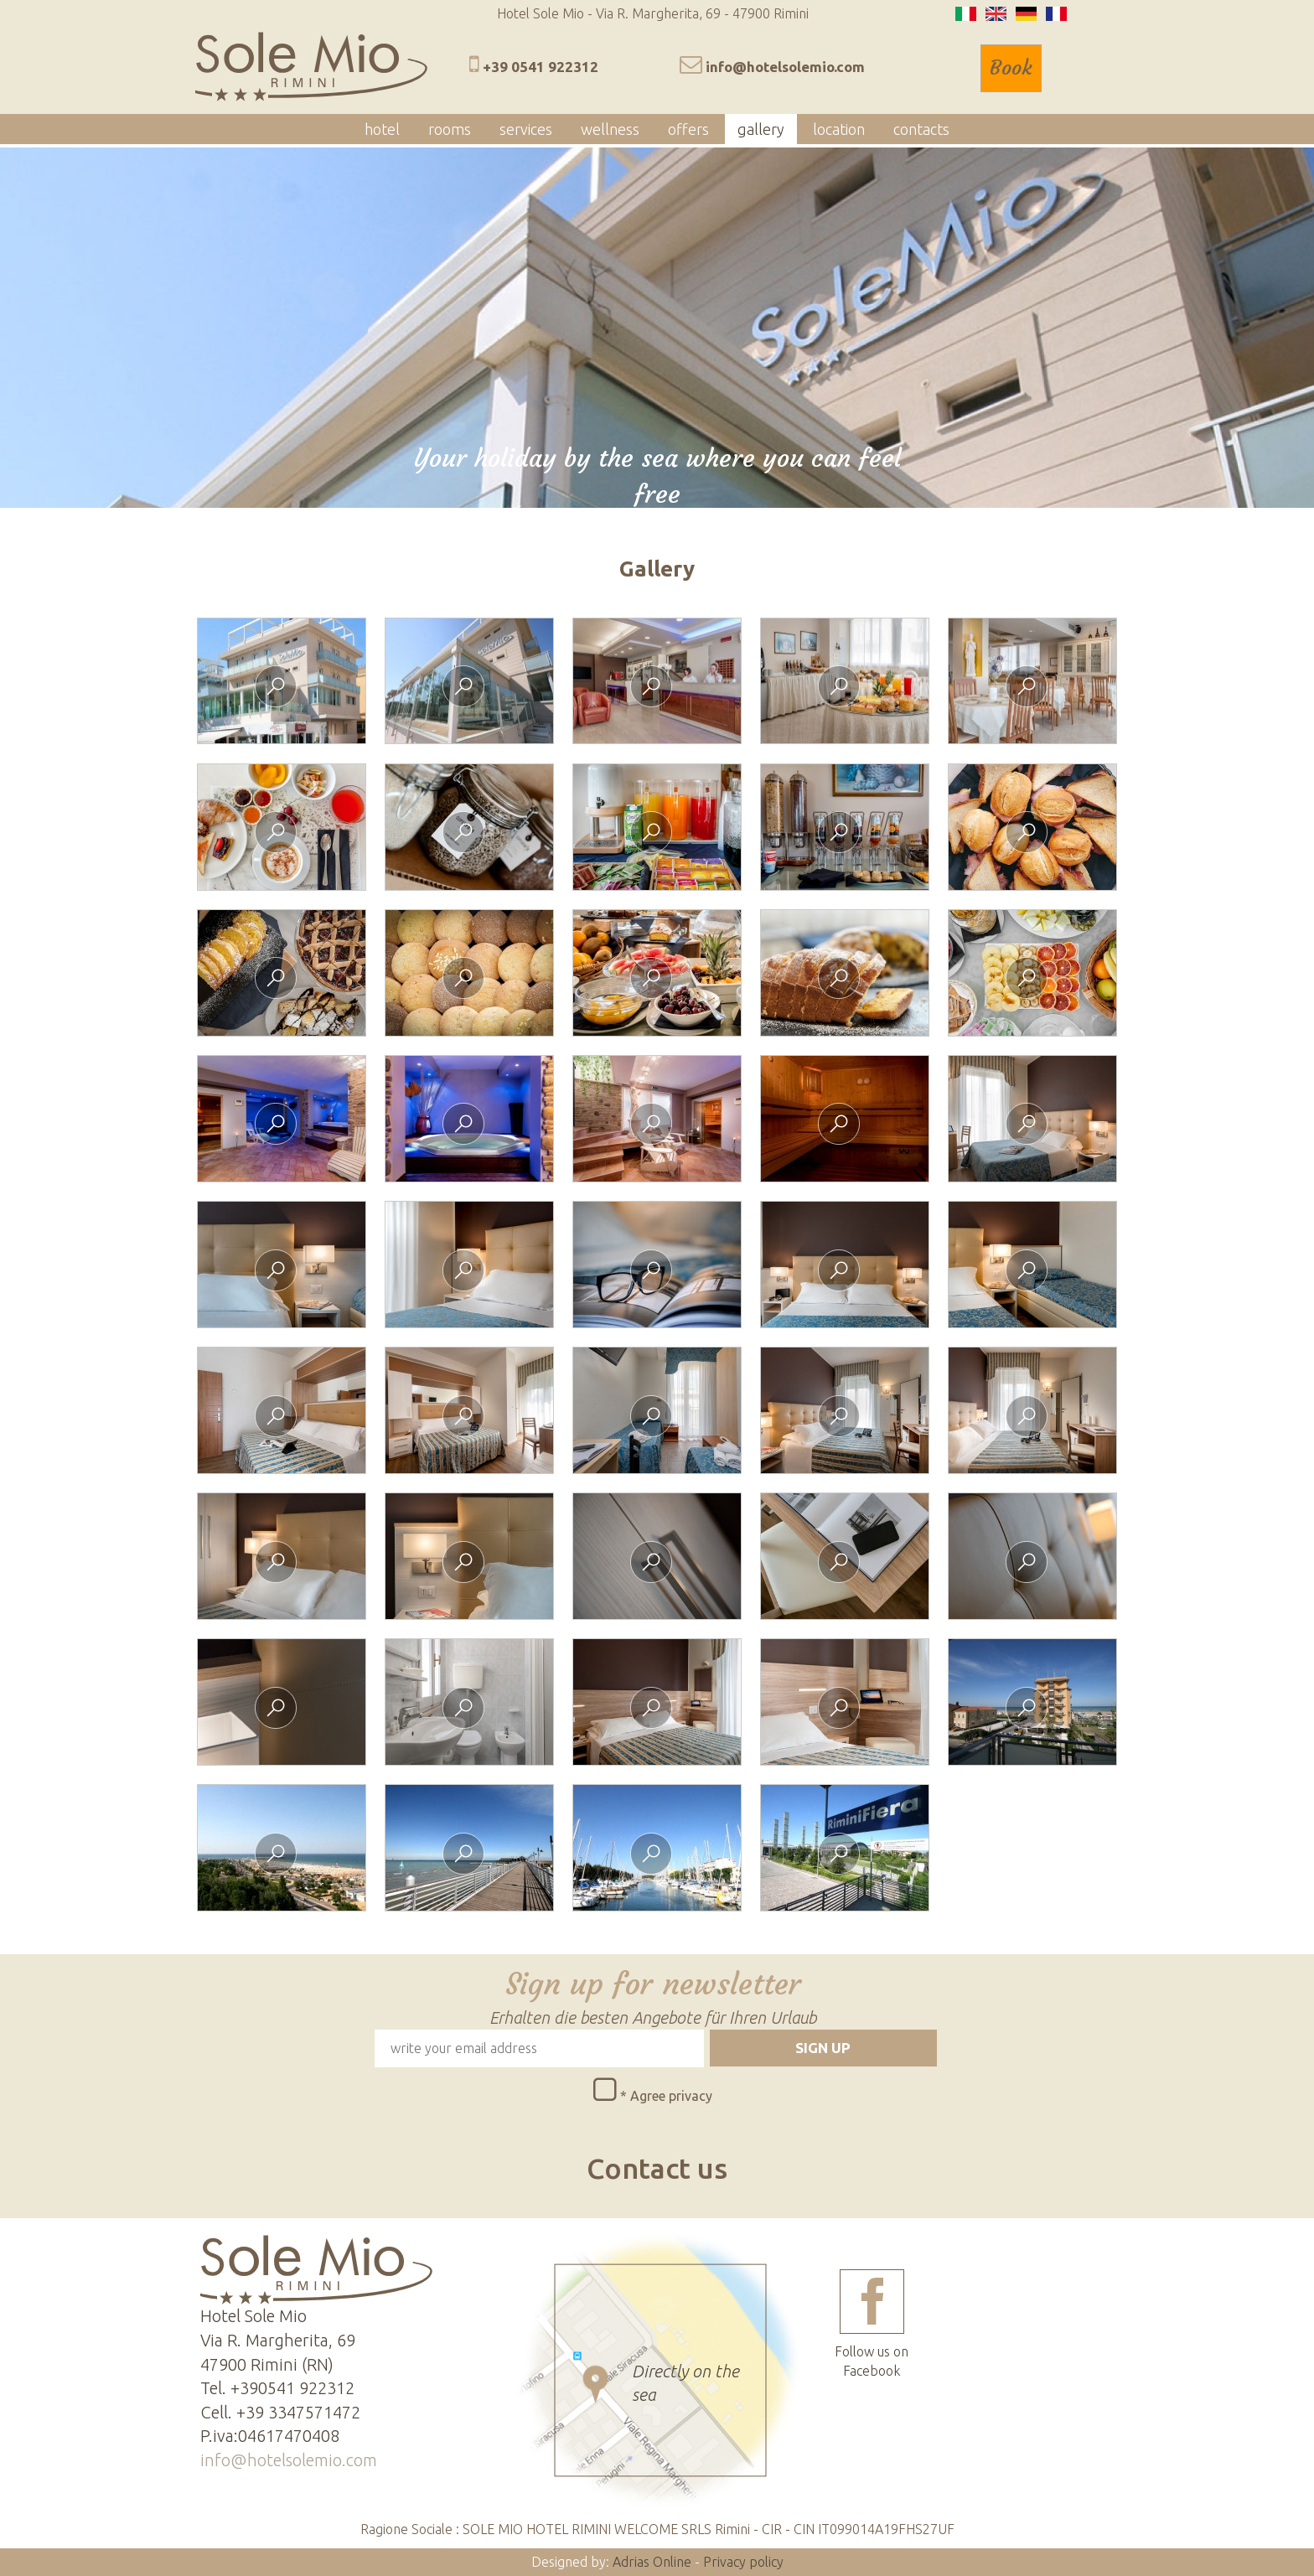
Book (1011, 67)
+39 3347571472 (298, 2412)
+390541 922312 (292, 2388)
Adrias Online (652, 2561)
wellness (610, 129)
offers (688, 129)
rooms (449, 129)
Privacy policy (743, 2561)
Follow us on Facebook (871, 2323)
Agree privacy (671, 2095)
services (525, 129)
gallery (760, 129)
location (839, 129)
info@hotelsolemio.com (785, 67)
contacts (921, 129)
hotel (382, 129)
